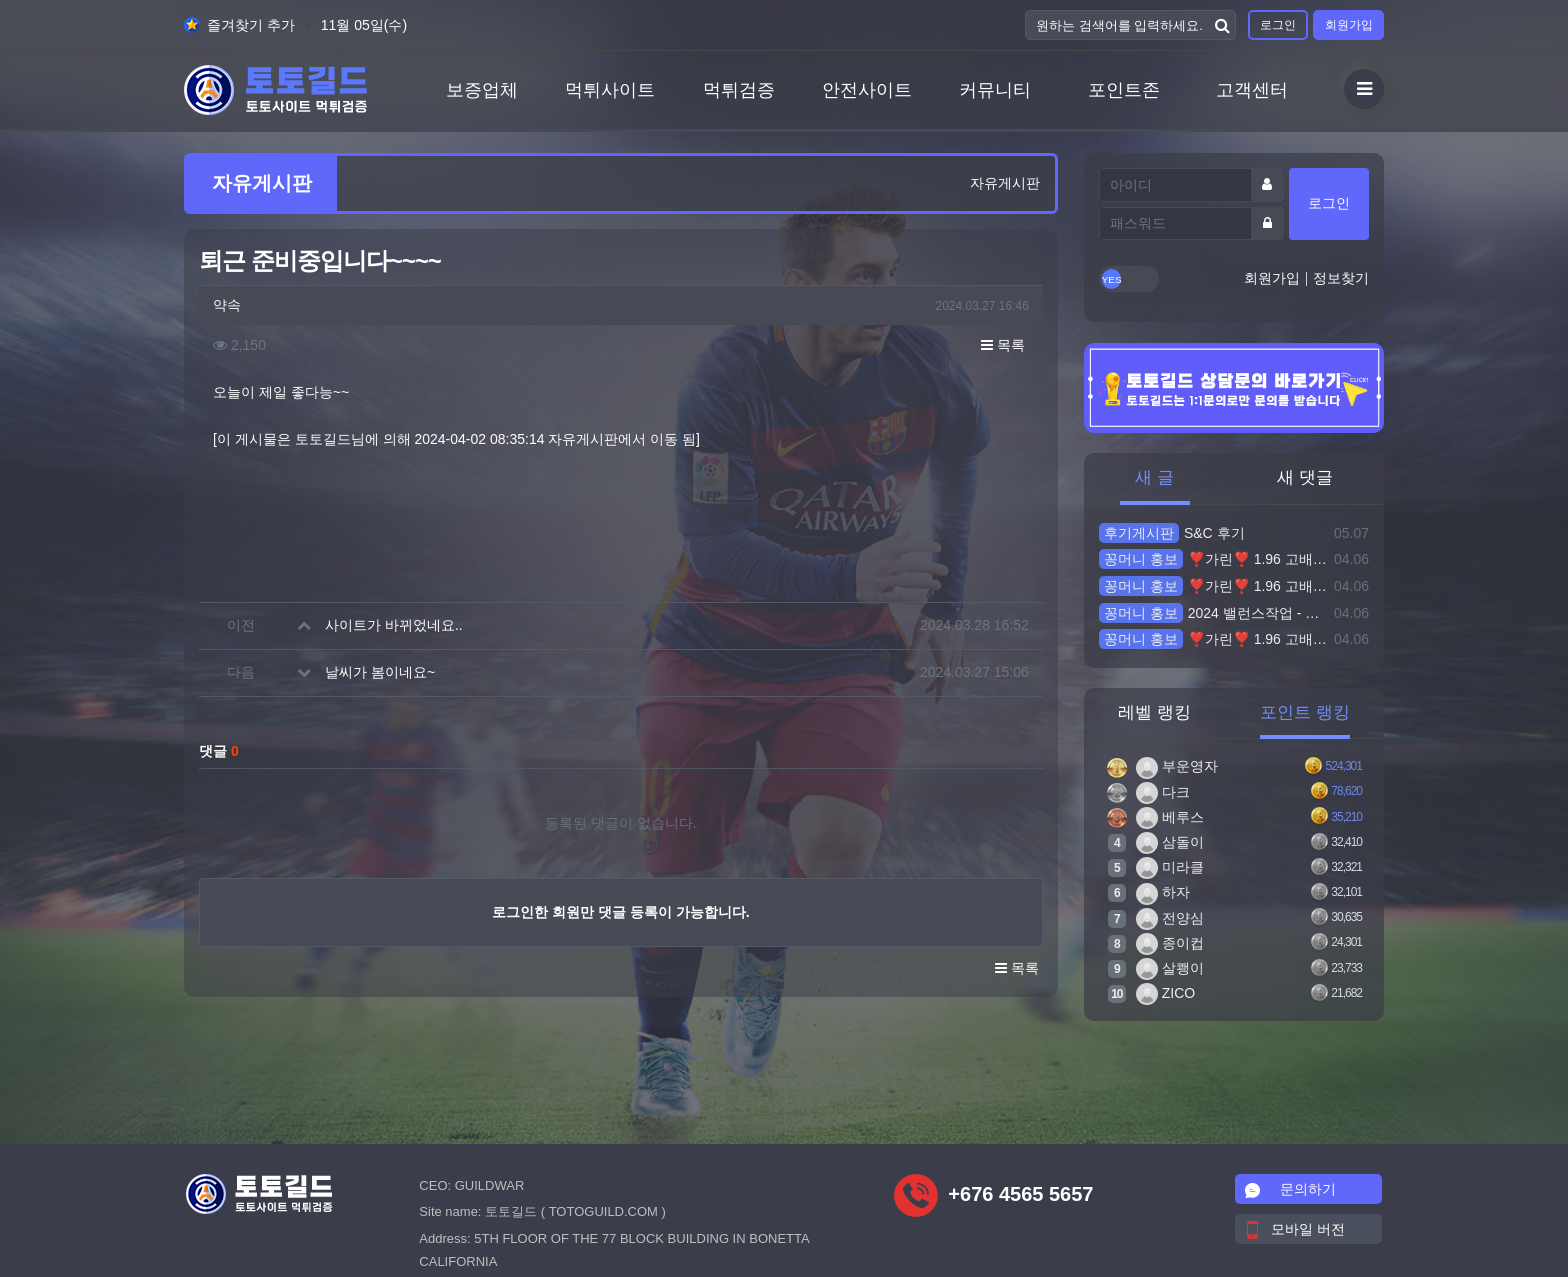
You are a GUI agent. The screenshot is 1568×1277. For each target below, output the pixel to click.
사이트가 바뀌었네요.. (394, 625)
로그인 (1278, 25)
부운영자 (1177, 766)
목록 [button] (1003, 345)
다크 (1163, 792)
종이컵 (1170, 943)
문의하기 (1291, 1189)
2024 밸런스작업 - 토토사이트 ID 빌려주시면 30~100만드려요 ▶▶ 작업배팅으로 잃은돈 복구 (1213, 613)
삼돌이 (1170, 842)
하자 (1163, 892)
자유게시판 (1005, 183)
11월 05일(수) (364, 25)
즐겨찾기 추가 (239, 25)
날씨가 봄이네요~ (380, 672)
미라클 (1170, 867)
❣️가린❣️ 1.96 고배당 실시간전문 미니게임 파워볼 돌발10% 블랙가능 (1213, 559)
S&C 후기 (1172, 533)
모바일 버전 (1296, 1229)
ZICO (1165, 993)
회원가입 (1349, 25)
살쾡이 (1170, 968)
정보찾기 (1341, 278)
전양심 (1170, 918)
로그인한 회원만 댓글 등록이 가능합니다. (620, 912)
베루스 (1170, 817)
